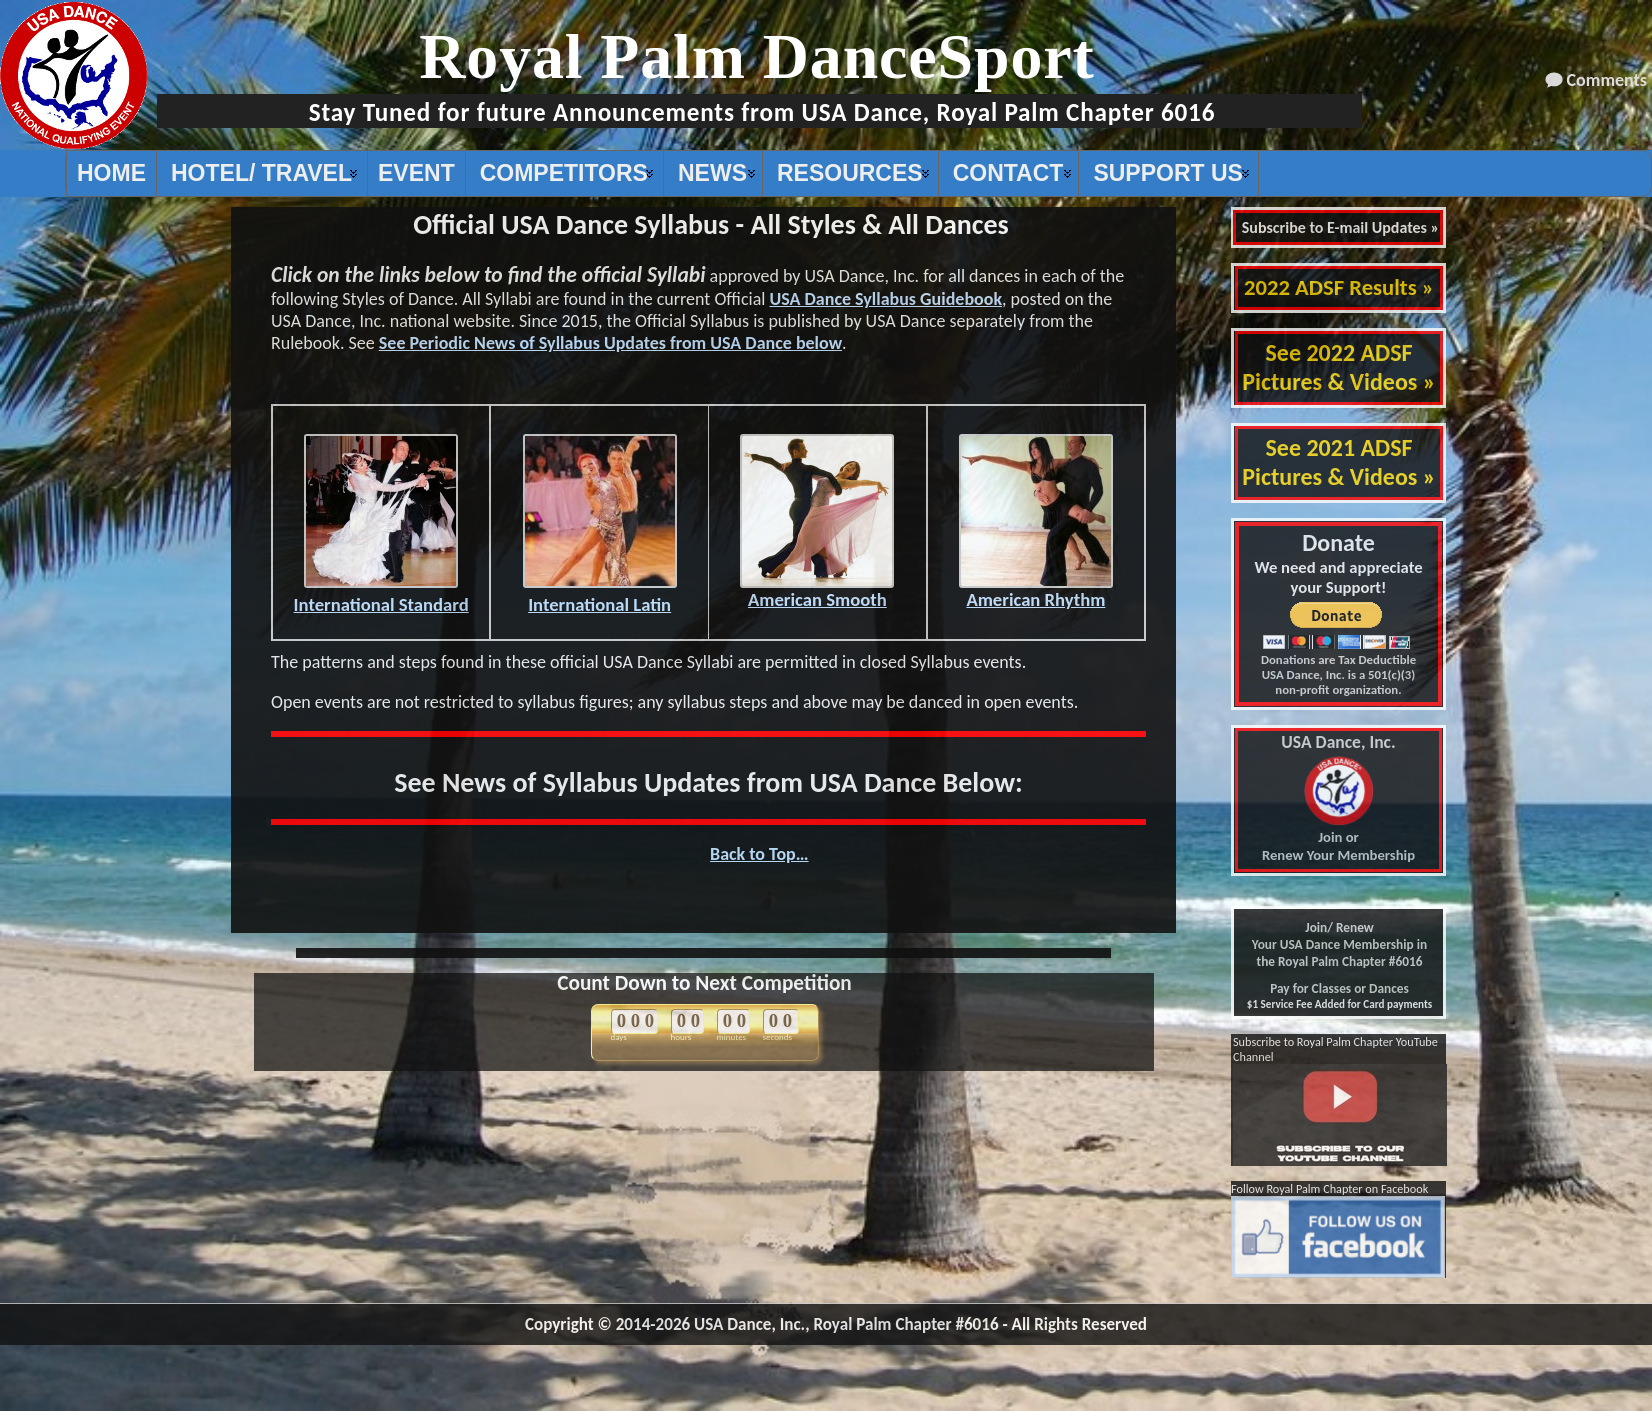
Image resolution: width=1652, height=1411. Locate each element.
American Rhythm (1036, 590)
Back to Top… (759, 854)
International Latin (600, 595)
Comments (1607, 80)
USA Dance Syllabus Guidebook (885, 299)
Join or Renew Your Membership (1338, 799)
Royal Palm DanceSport (757, 56)
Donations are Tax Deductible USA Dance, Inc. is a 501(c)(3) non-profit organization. (1338, 674)
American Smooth (817, 590)
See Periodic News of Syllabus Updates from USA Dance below (610, 343)
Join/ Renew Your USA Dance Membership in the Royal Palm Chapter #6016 (1339, 944)
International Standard (381, 595)
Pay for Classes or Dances (1339, 988)
